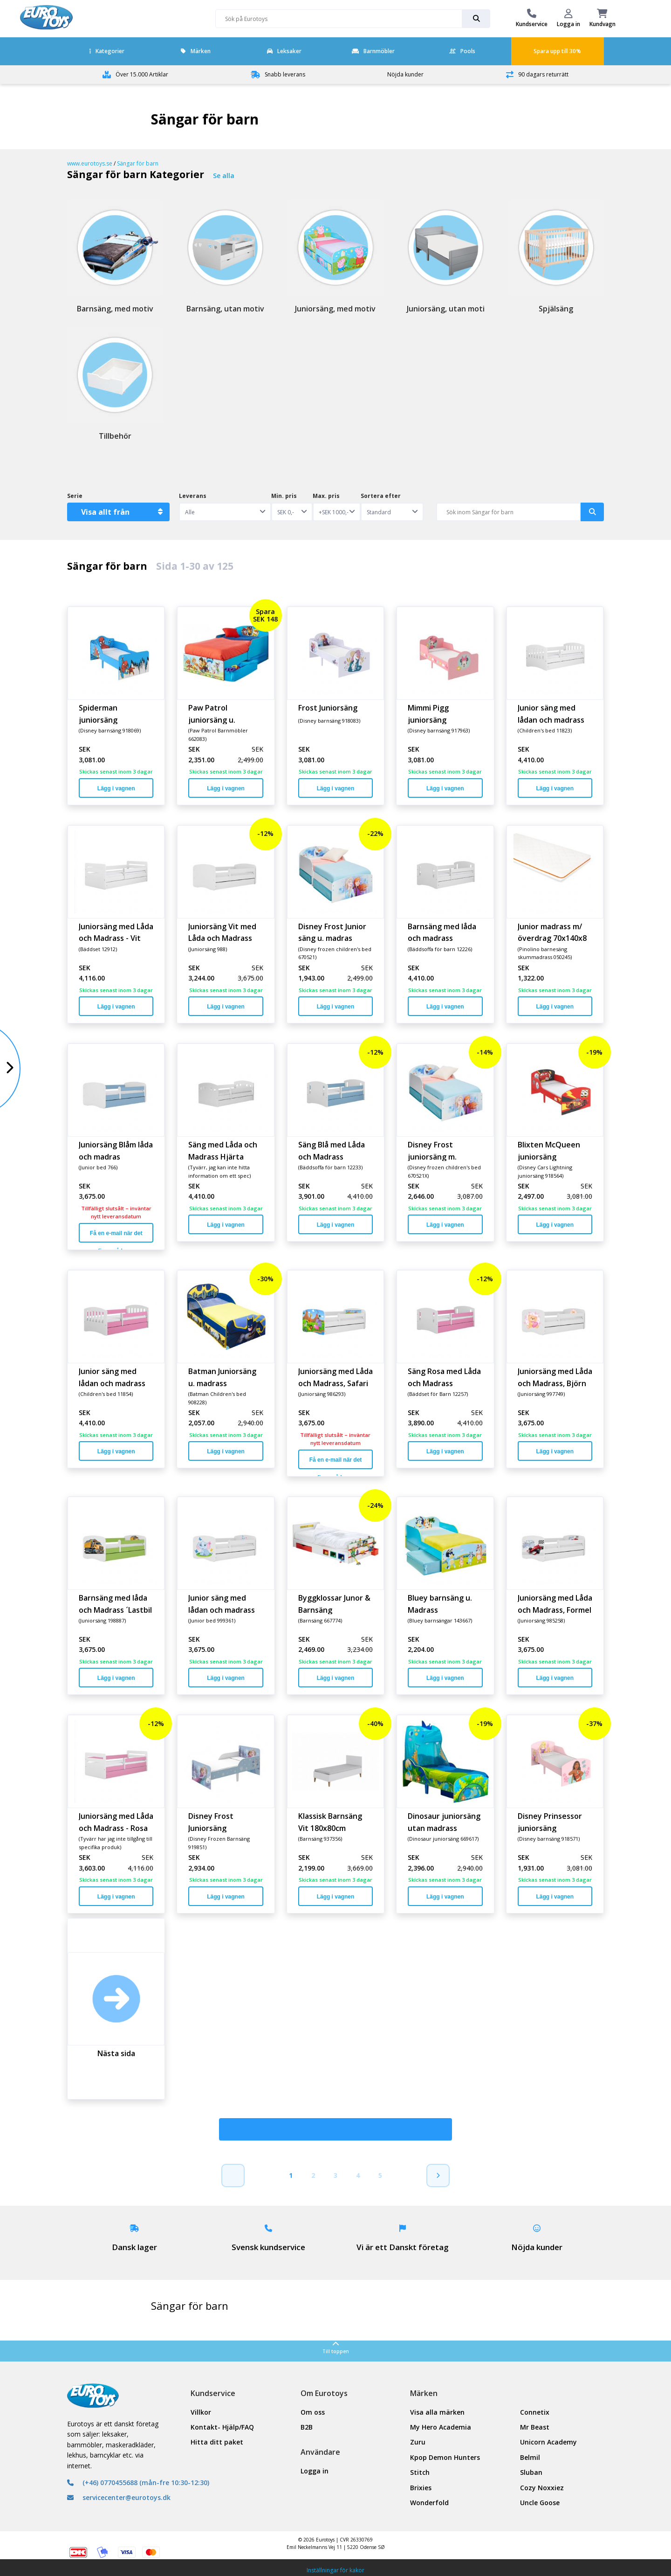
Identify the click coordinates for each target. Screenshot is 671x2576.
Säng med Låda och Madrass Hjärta (222, 1150)
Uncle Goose (540, 2502)
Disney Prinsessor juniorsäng (550, 1821)
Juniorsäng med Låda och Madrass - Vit (116, 932)
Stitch (420, 2472)
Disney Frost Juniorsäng (210, 1821)
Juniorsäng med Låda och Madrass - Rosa (116, 1821)
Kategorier (106, 51)
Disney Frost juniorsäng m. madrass (432, 1150)
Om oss (313, 2412)
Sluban (531, 2472)
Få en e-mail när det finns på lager (116, 1236)
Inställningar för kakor (335, 2570)
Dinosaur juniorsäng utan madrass (444, 1821)
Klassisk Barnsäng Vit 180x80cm (330, 1821)
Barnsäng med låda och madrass (442, 932)
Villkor (201, 2412)
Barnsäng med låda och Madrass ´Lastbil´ (115, 1603)
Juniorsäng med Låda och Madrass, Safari (335, 1377)
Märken (196, 51)
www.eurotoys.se (89, 163)
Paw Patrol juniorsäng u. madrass (211, 713)
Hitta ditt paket (217, 2442)
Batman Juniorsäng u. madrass (222, 1377)
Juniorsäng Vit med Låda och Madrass (222, 932)
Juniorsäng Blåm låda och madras (116, 1150)
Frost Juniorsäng (327, 708)
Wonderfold (429, 2502)
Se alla (223, 175)
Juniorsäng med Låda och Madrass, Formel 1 (555, 1603)
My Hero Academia (440, 2427)
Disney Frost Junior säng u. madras (332, 932)
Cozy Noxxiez (542, 2487)
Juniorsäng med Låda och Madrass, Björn (555, 1377)
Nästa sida (116, 2053)
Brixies (420, 2487)
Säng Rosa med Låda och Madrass (444, 1377)
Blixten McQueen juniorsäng (549, 1150)
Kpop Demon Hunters (445, 2457)
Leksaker (284, 51)
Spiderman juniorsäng (98, 713)
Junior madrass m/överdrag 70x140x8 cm (552, 932)
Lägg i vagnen (116, 788)
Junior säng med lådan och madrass (551, 713)
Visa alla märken (437, 2412)
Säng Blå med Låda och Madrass (331, 1150)
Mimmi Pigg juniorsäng (428, 713)
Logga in (315, 2470)
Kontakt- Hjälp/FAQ (222, 2427)
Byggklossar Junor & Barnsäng (334, 1603)
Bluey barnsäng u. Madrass (440, 1603)
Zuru (417, 2442)
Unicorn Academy (548, 2442)
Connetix (534, 2412)
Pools (462, 51)
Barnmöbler (373, 51)
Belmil (530, 2457)
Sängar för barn (137, 163)
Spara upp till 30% (557, 51)
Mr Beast (534, 2427)
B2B (307, 2427)
